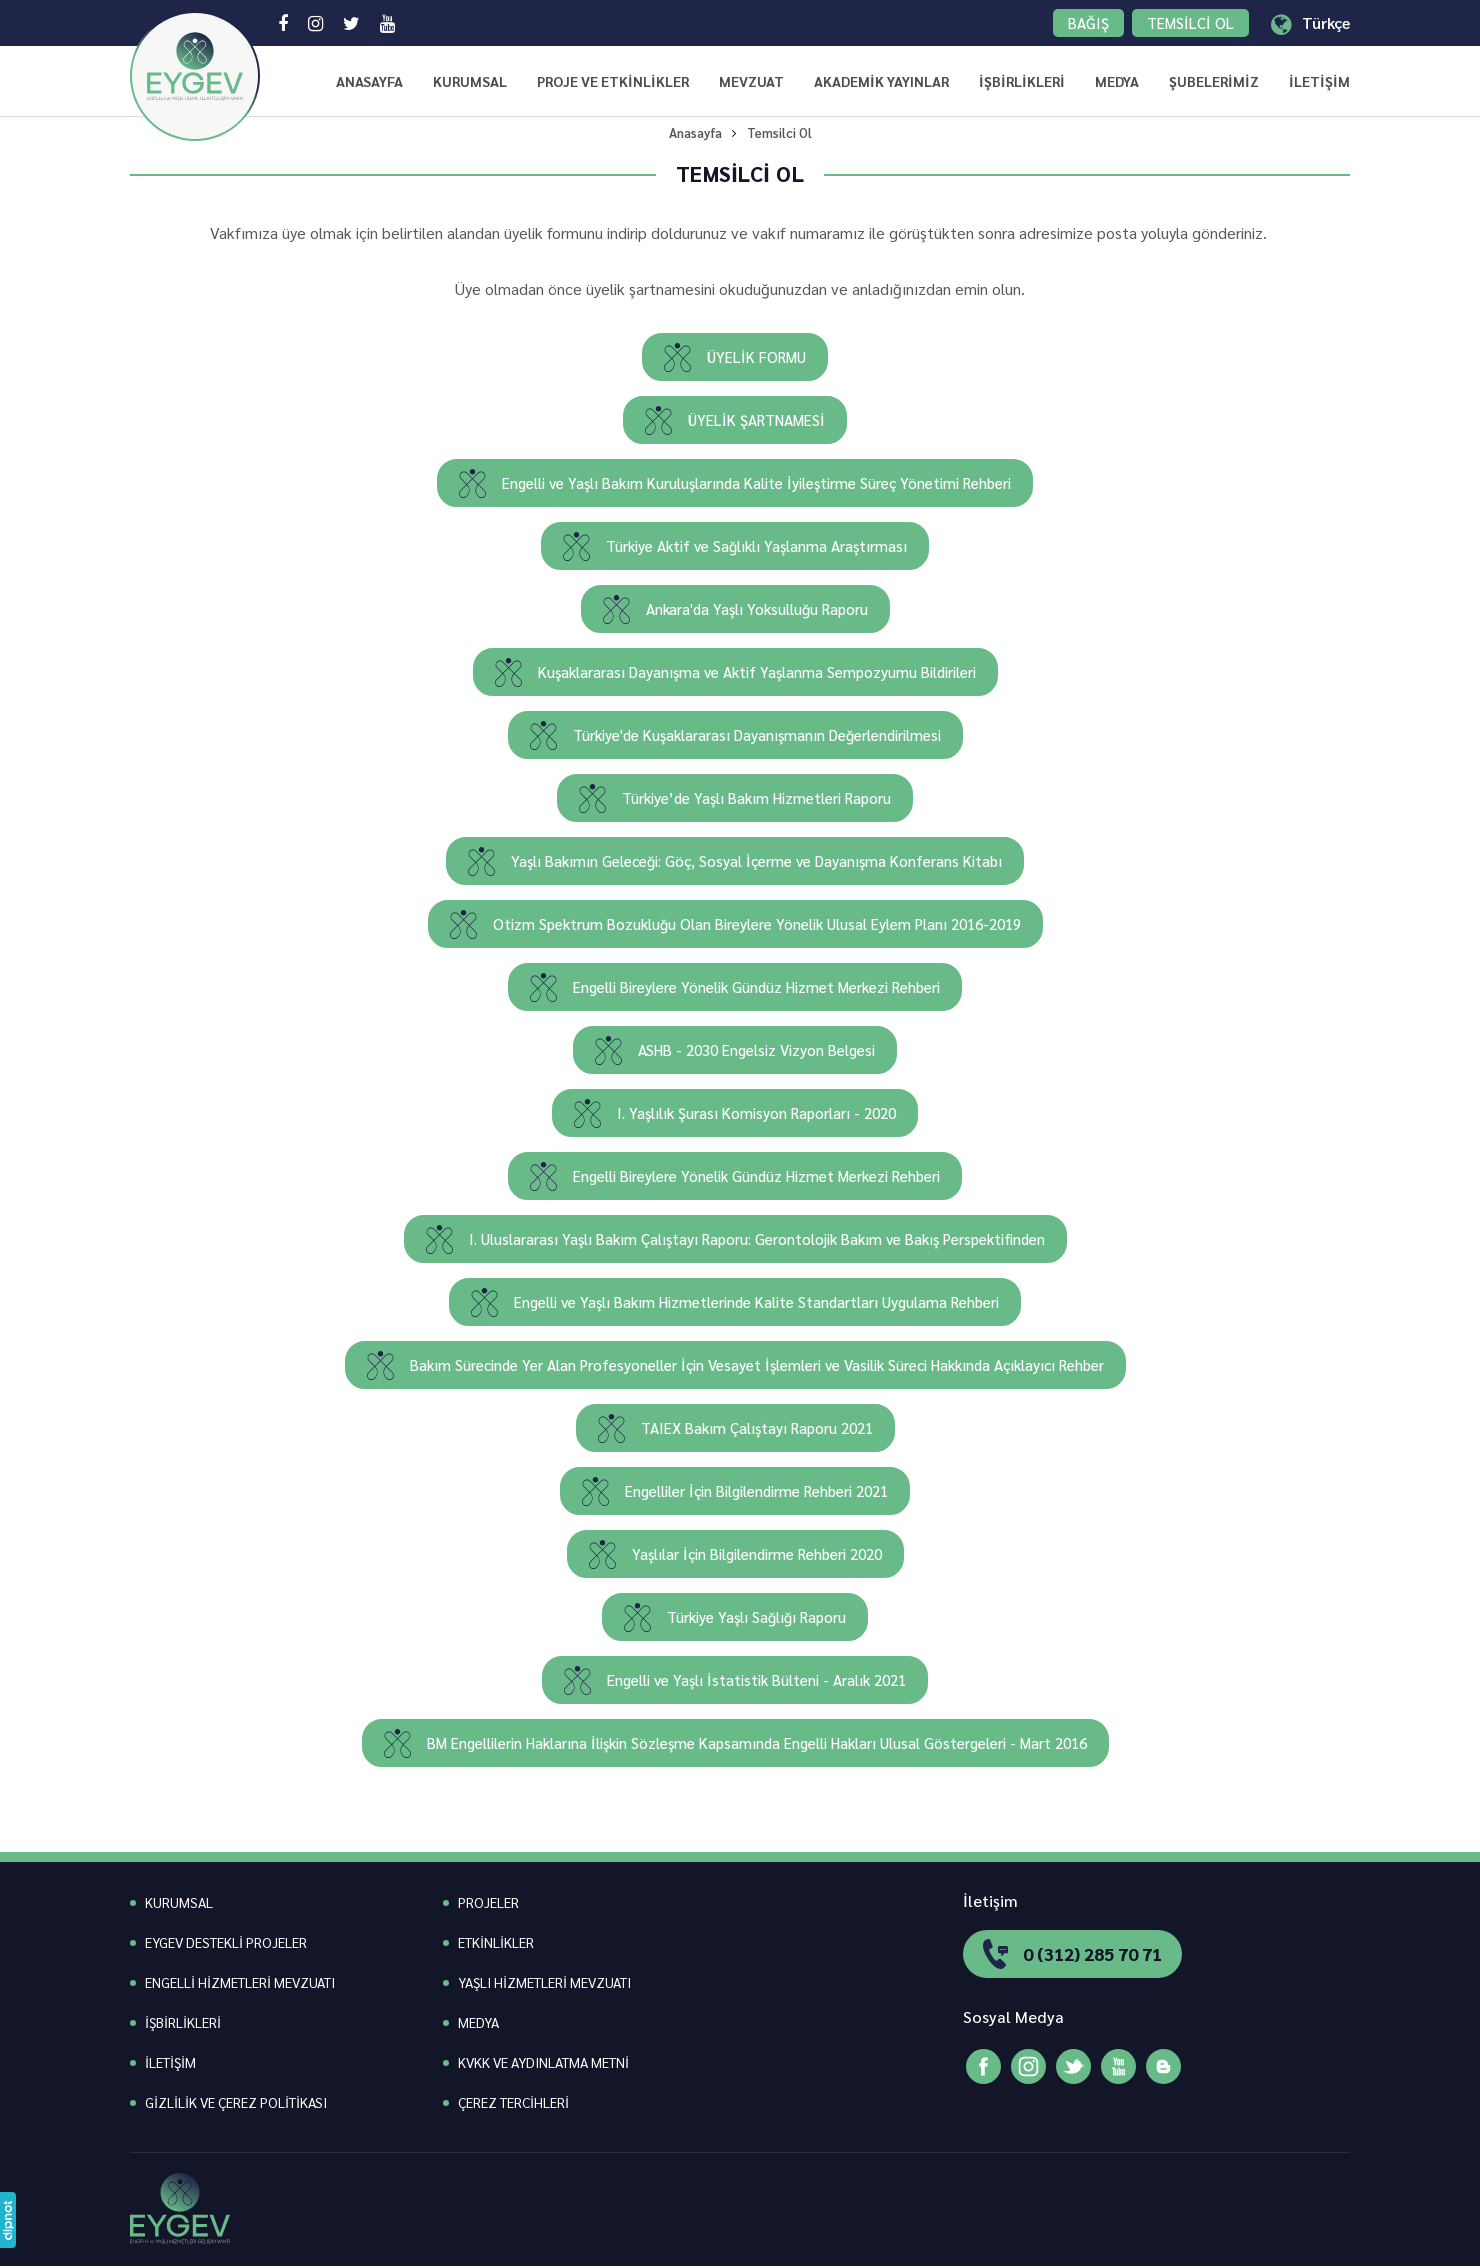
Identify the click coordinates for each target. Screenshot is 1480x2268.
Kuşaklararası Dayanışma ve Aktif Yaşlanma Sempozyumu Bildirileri (757, 671)
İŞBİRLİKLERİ (1022, 81)
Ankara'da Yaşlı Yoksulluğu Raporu (757, 608)
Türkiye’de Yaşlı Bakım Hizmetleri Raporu (756, 797)
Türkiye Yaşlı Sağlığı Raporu (756, 1616)
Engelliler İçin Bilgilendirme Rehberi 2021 (756, 1490)
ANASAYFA (369, 81)
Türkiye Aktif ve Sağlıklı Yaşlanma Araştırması (756, 545)
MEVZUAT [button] (751, 81)
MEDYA (478, 2022)
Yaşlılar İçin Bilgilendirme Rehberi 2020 (757, 1553)
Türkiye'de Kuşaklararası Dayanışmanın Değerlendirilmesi (757, 734)
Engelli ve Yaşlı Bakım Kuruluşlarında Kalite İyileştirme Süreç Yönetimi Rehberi (756, 482)
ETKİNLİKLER (496, 1942)
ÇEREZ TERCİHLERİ (513, 2102)
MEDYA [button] (1117, 81)
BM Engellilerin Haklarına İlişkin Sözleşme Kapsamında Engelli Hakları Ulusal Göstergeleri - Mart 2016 (757, 1742)
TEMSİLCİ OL (1190, 22)
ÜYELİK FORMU (756, 356)
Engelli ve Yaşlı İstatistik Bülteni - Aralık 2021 (756, 1679)
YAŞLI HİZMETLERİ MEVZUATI (544, 1982)
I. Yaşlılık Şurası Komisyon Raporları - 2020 (756, 1112)
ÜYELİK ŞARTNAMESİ (756, 419)
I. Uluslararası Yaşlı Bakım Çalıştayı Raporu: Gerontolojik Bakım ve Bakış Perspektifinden (757, 1238)
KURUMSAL (470, 81)
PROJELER (488, 1902)
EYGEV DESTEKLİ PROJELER (226, 1942)
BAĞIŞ (1088, 22)
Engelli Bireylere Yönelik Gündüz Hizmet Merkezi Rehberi (756, 986)
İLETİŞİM (1319, 81)
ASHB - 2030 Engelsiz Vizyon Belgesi (756, 1049)
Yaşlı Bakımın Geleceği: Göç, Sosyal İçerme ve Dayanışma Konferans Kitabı (756, 860)
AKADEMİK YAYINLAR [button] (881, 81)
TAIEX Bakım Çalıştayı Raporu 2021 (757, 1427)
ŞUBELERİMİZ (1214, 81)
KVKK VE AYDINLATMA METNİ (543, 2062)
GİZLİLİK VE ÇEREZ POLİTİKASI (236, 2102)
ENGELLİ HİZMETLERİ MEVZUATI (240, 1982)
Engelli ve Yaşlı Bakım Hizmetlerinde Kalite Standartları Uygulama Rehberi (756, 1301)
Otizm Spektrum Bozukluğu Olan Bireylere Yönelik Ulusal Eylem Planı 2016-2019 (757, 923)
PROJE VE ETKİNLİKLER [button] (613, 81)
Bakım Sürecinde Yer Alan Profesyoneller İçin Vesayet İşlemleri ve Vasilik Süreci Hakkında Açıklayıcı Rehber (757, 1364)
